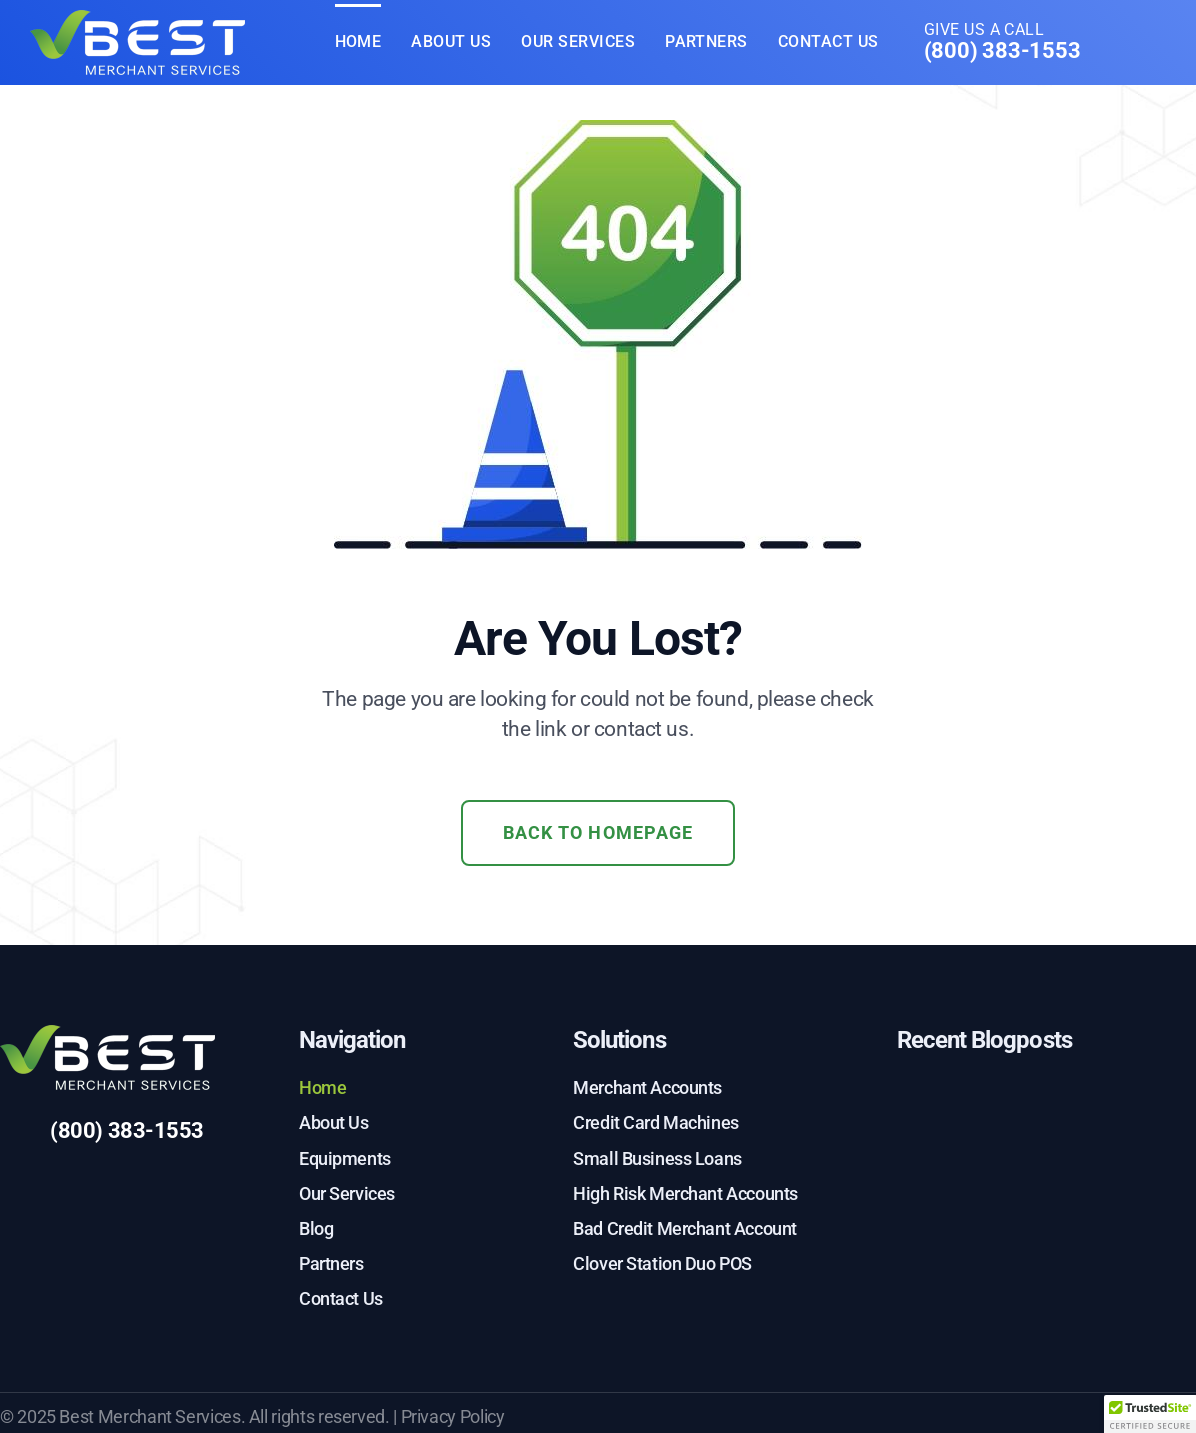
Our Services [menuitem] (578, 41)
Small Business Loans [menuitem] (657, 1158)
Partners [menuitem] (706, 41)
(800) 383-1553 (127, 1130)
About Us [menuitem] (451, 41)
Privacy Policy (453, 1416)
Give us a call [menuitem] (1002, 43)
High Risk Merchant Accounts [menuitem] (685, 1193)
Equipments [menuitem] (345, 1158)
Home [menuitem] (358, 41)
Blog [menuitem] (316, 1228)
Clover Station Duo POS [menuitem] (662, 1263)
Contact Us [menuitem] (828, 41)
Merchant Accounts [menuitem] (647, 1087)
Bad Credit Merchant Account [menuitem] (685, 1228)
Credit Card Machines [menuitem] (656, 1122)
